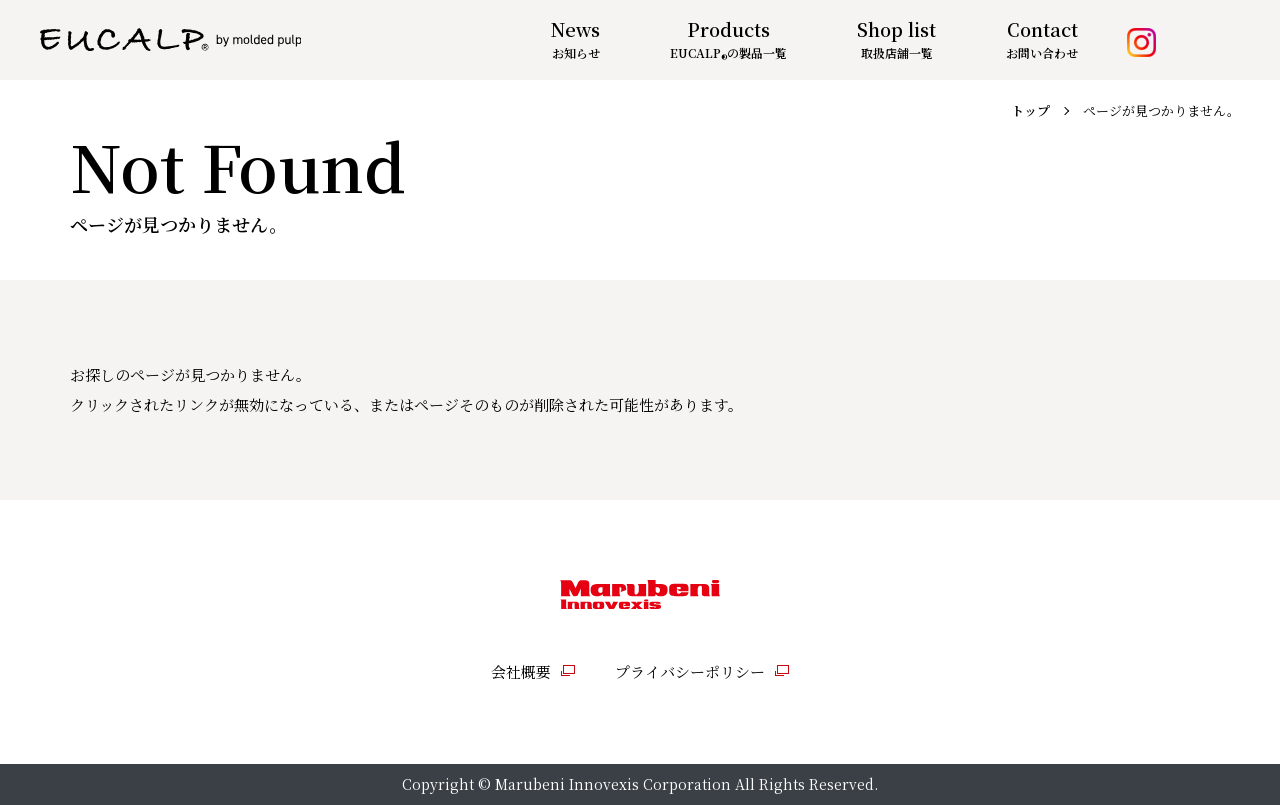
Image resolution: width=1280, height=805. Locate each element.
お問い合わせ (1042, 52)
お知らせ (576, 52)
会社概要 (521, 671)
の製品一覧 (728, 52)
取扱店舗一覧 (897, 52)
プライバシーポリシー (690, 671)
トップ (1030, 110)
